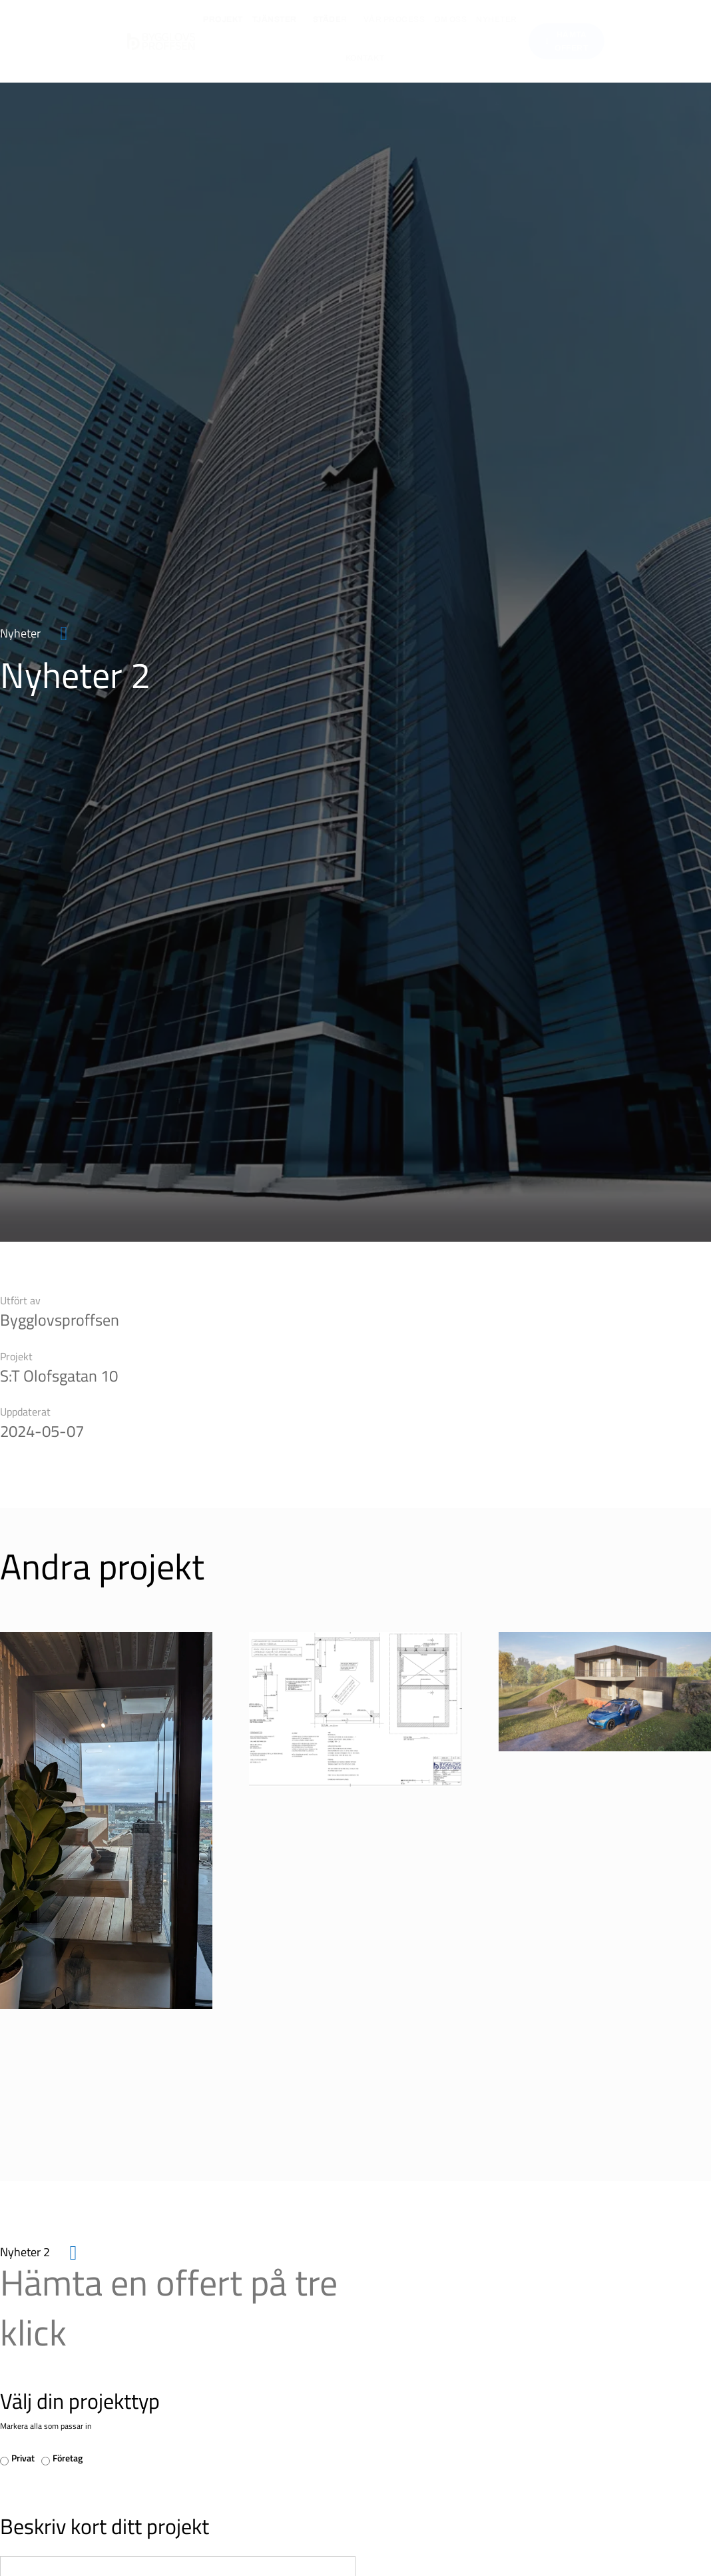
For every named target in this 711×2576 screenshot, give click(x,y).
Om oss (450, 19)
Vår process (394, 19)
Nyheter (496, 19)
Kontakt (365, 58)
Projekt (223, 19)
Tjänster (278, 19)
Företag (68, 2458)
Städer (333, 19)
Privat (23, 2458)
